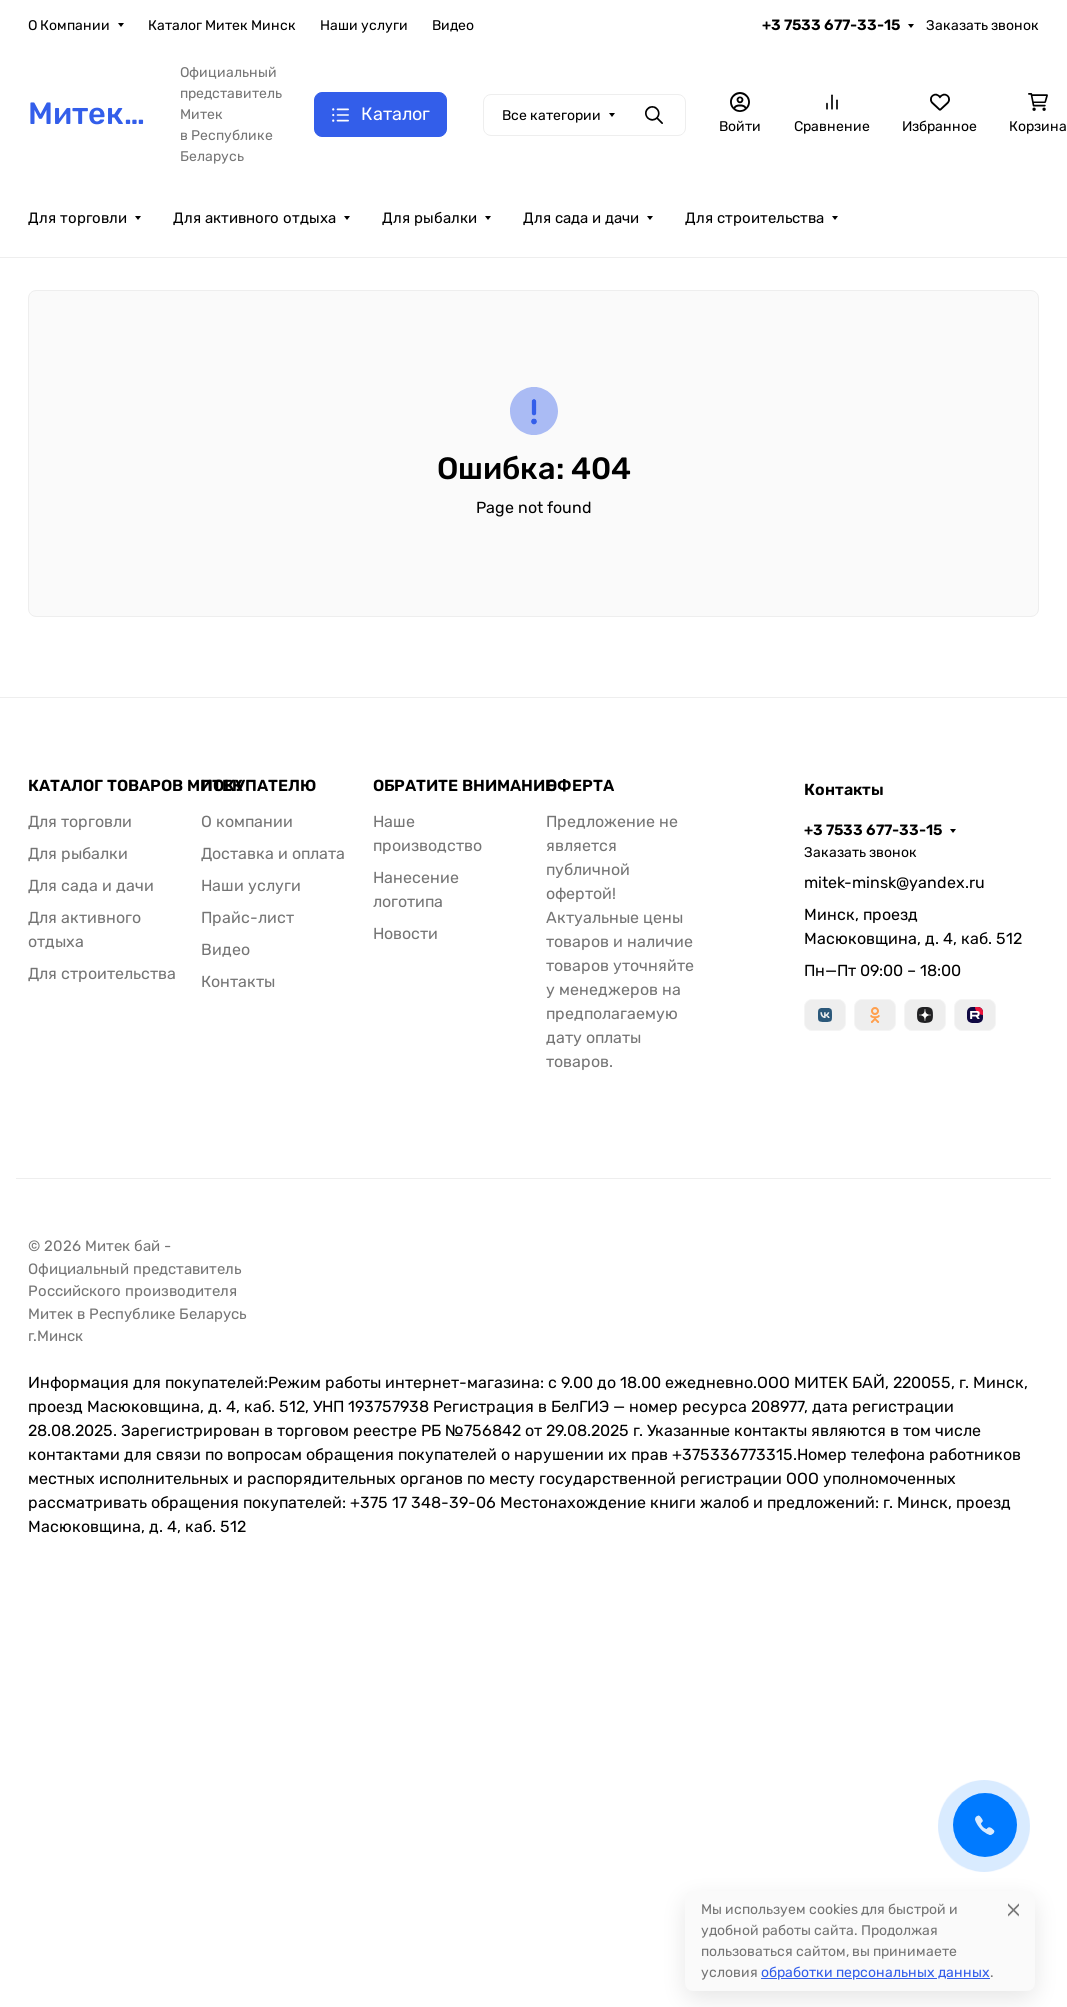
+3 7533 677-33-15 (831, 25)
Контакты (238, 981)
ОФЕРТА (580, 786)
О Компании (69, 25)
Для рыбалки (429, 218)
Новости (405, 933)
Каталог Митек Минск (222, 25)
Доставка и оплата (273, 853)
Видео (453, 25)
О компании (247, 821)
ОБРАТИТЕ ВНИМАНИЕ (464, 786)
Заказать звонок (982, 25)
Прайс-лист (247, 917)
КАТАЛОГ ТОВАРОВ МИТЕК (135, 786)
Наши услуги (364, 25)
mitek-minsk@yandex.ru (894, 882)
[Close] (1013, 1909)
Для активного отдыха (254, 218)
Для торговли (77, 218)
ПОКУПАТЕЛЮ (258, 786)
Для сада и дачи (581, 218)
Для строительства (754, 218)
